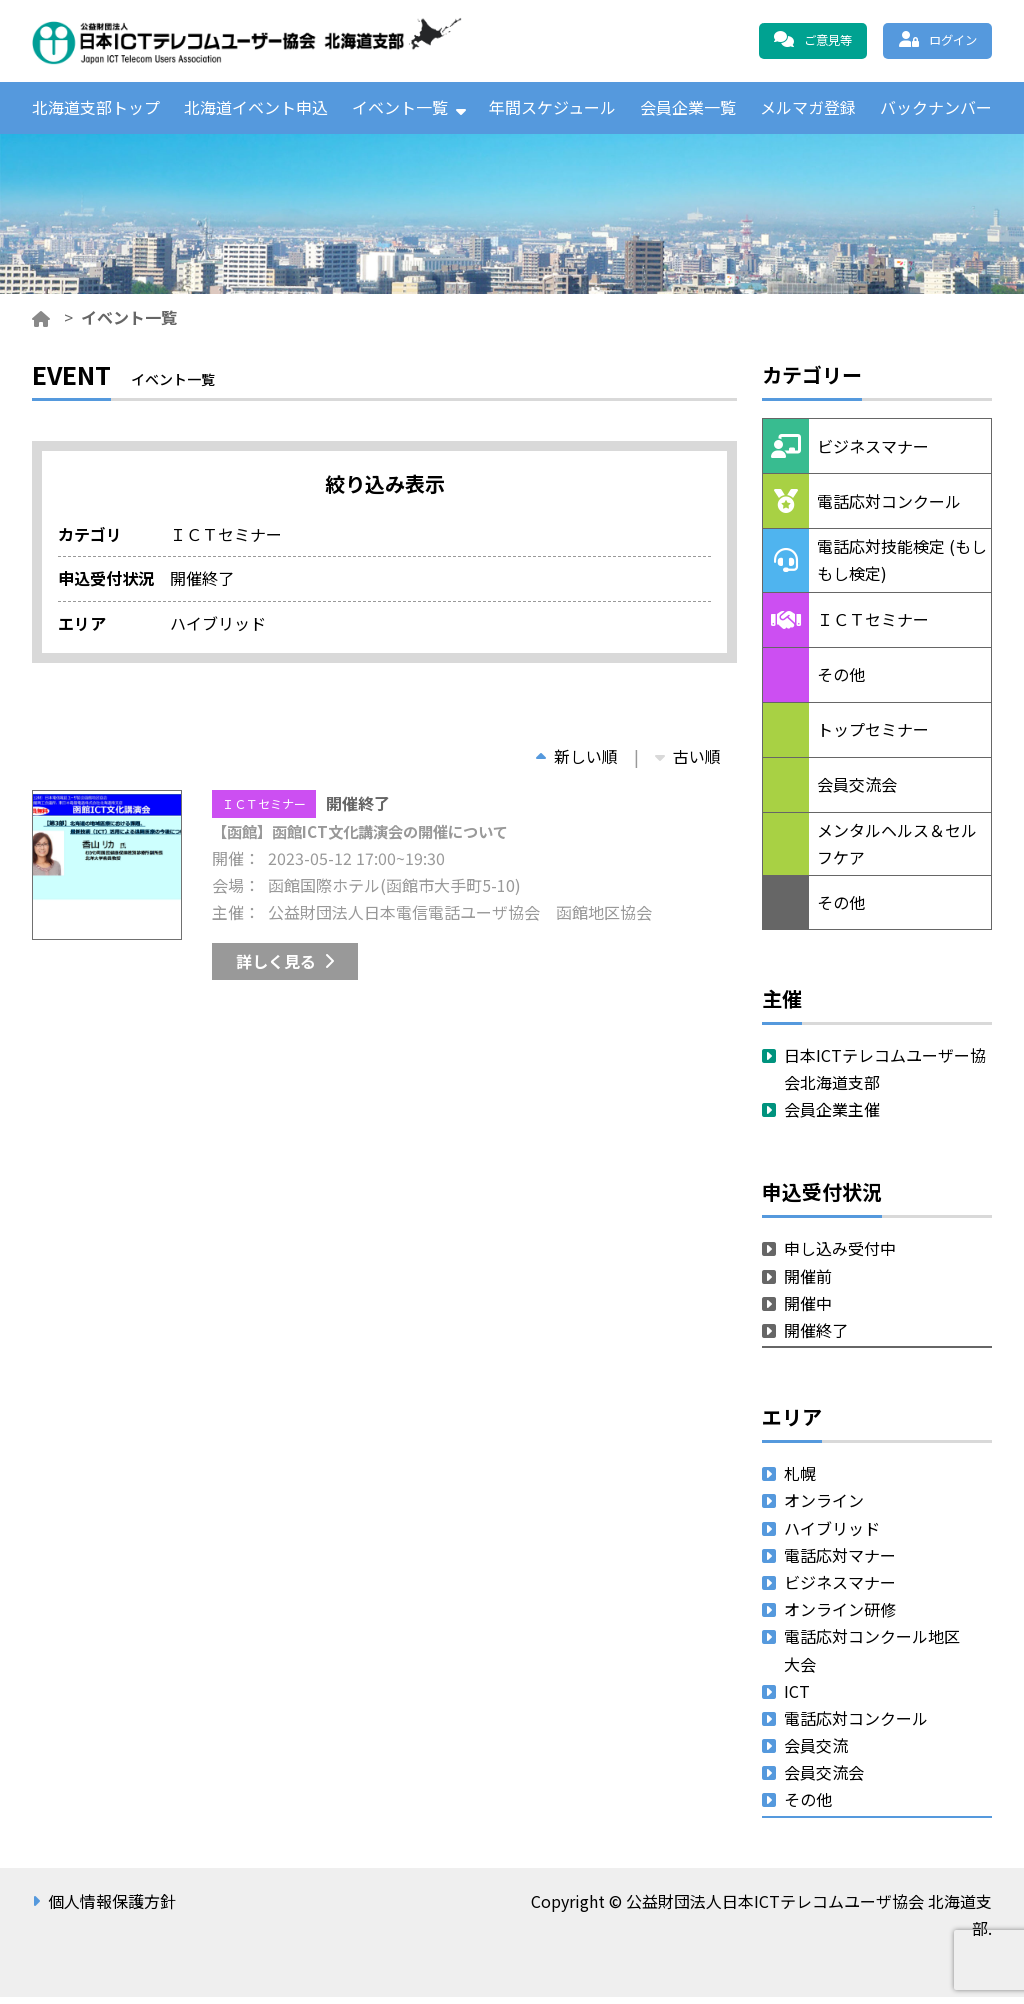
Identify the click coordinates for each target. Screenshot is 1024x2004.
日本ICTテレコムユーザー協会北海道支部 (885, 1075)
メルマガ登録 (808, 111)
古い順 (688, 763)
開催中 (808, 1310)
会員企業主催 (832, 1117)
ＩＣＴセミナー (264, 810)
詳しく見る (276, 968)
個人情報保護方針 (112, 1908)
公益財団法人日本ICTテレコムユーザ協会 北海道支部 (247, 41)
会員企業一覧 (688, 111)
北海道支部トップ (96, 111)
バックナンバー (936, 111)
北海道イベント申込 (256, 111)
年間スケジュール (552, 111)
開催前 (808, 1283)
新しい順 (577, 763)
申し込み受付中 (840, 1256)
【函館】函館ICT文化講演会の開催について (369, 838)
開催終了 (816, 1337)
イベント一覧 (400, 111)
